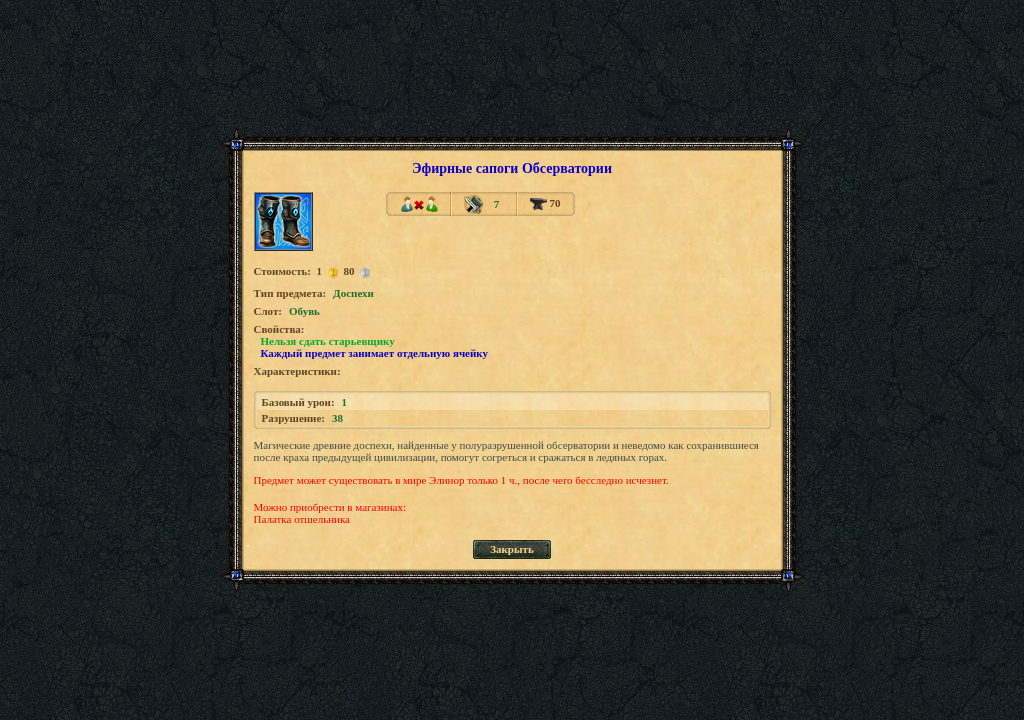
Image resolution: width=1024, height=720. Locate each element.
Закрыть (512, 549)
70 (545, 203)
